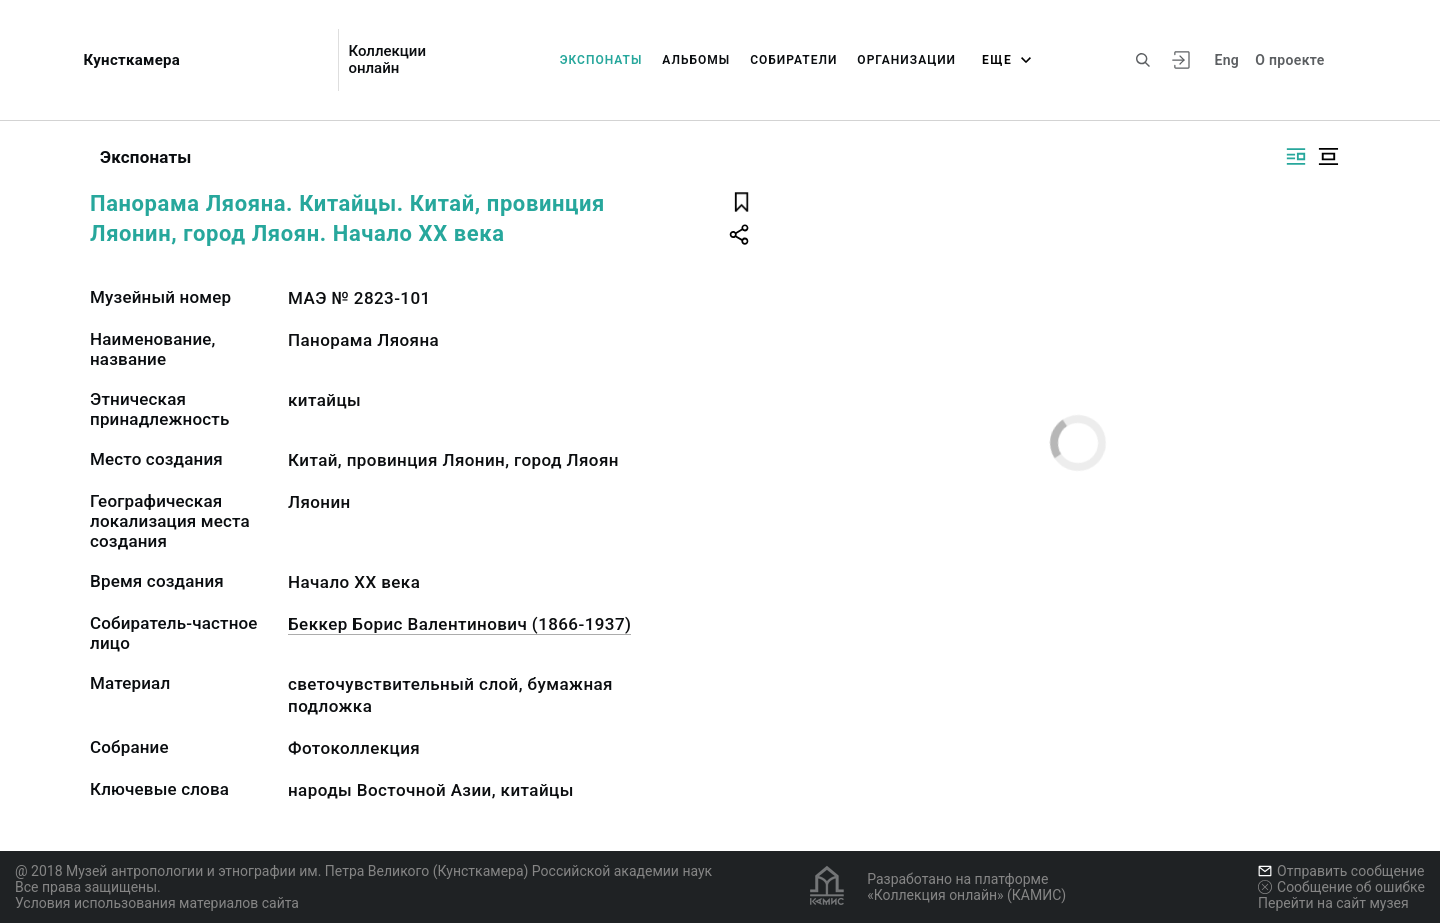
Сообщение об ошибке (1341, 887)
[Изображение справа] (1296, 156)
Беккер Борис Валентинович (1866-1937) (459, 624)
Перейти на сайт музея (1333, 903)
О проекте (1289, 60)
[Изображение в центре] (1328, 156)
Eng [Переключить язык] (1226, 60)
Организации (906, 60)
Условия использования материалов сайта (157, 903)
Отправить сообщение (1341, 871)
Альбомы (696, 60)
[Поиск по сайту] (1143, 60)
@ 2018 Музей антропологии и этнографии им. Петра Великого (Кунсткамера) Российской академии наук (363, 871)
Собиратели (793, 60)
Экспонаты (601, 60)
